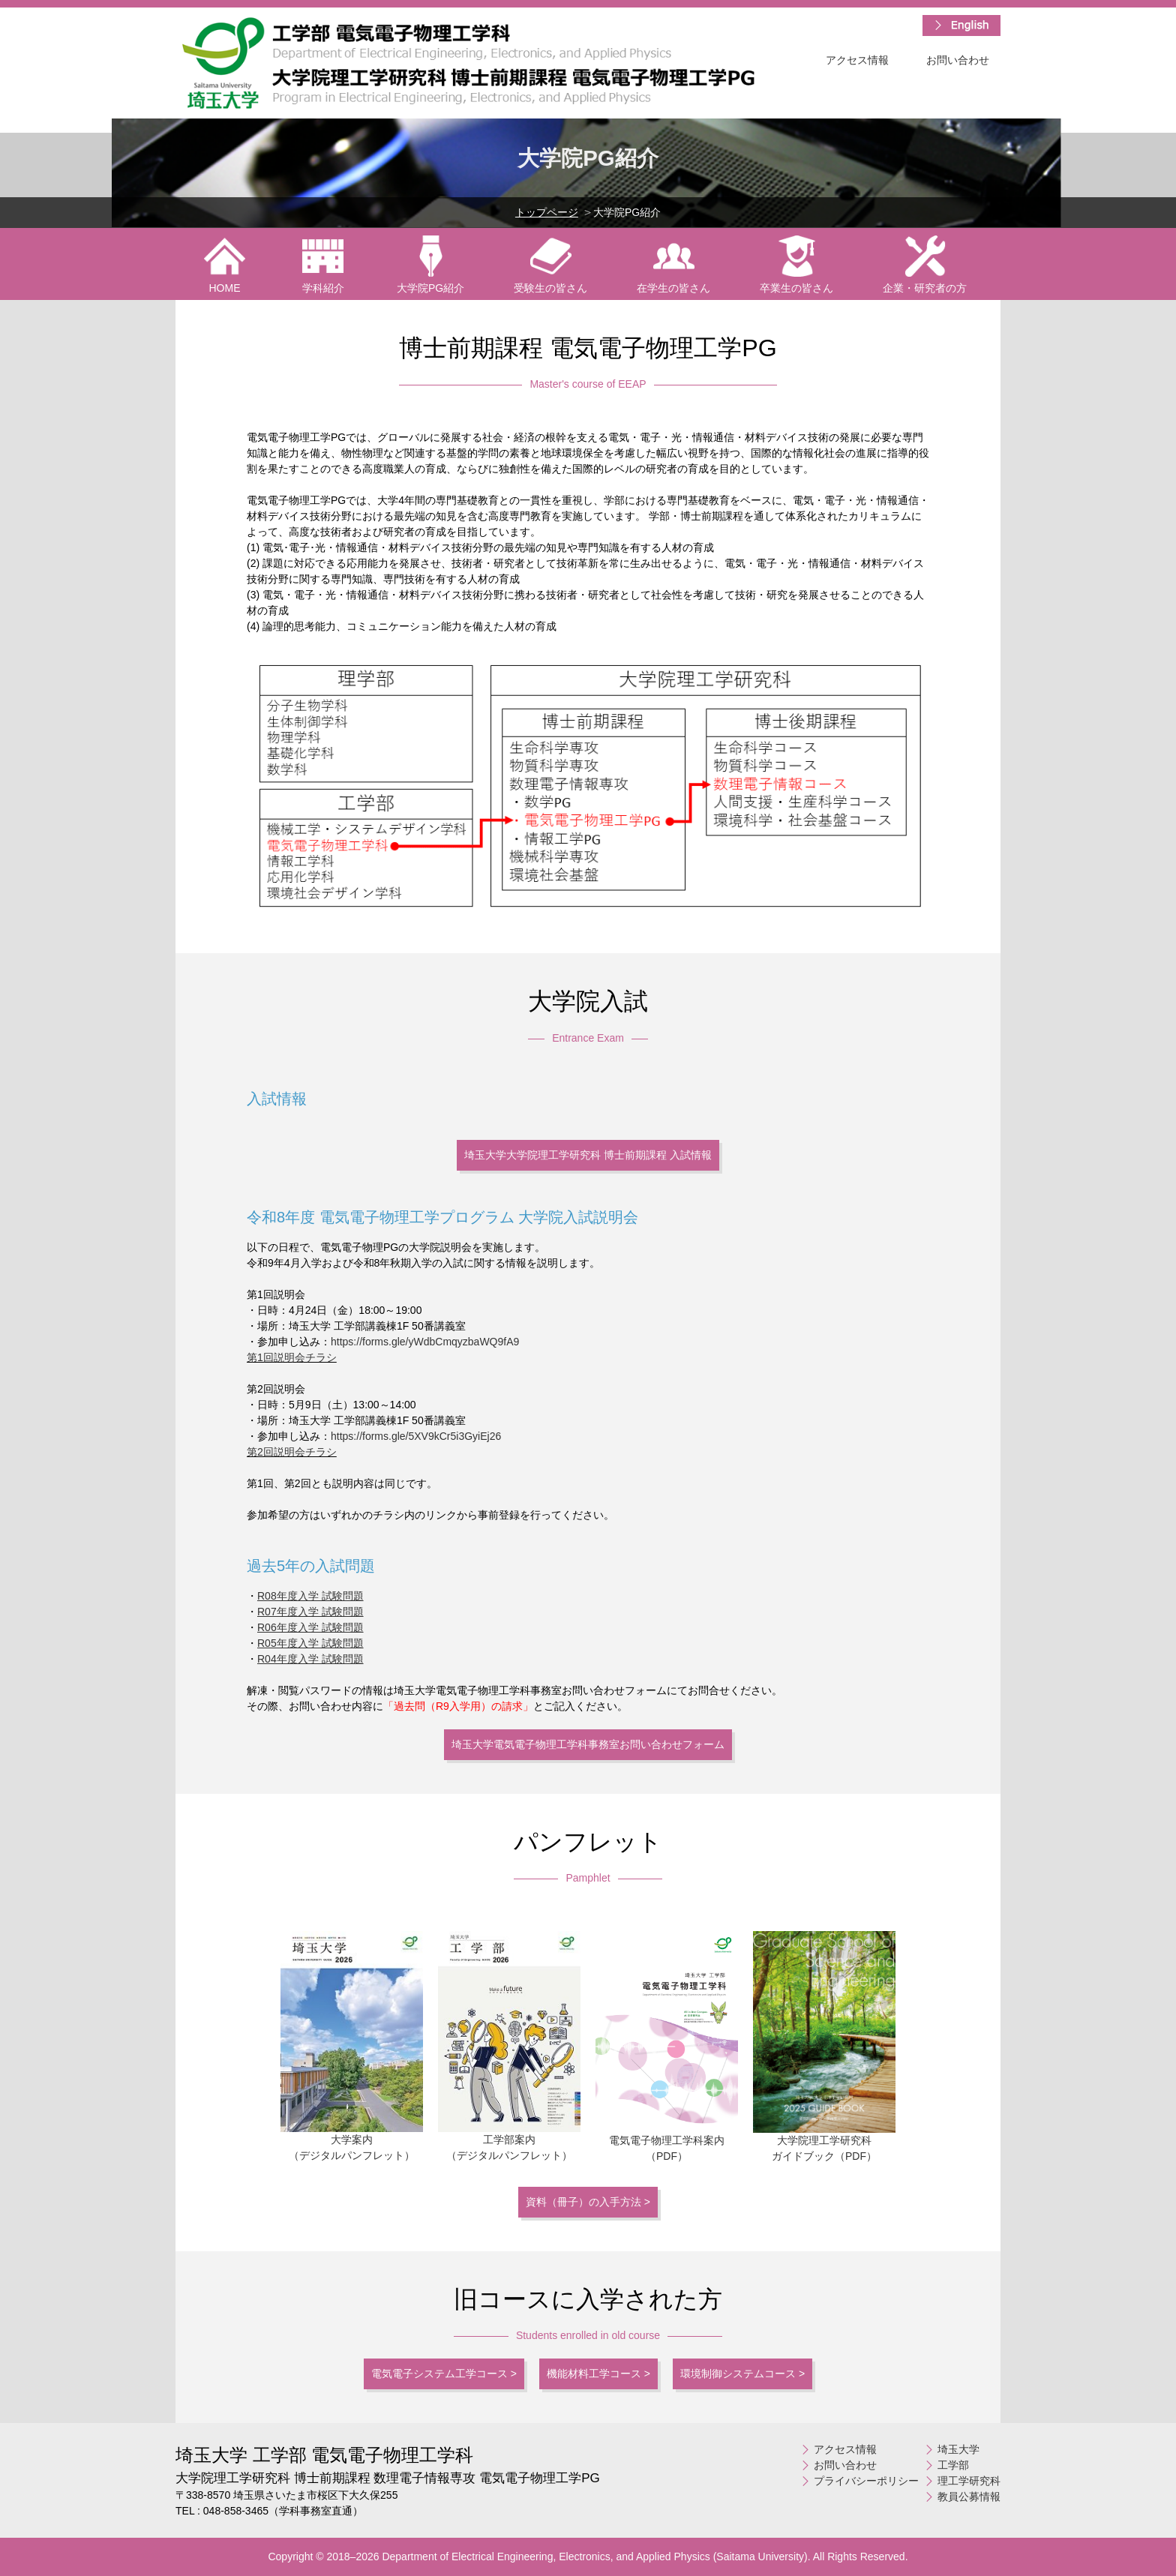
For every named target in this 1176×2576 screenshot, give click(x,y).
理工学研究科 (969, 2481)
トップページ (546, 212)
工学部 (953, 2465)
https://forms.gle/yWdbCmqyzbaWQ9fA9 (425, 1342)
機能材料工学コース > (598, 2374)
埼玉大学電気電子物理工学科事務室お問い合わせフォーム (588, 1744)
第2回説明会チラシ (292, 1452)
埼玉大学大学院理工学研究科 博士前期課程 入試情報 (588, 1155)
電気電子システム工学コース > (444, 2374)
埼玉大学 (959, 2449)
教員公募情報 (969, 2497)
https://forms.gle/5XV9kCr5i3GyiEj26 (416, 1436)
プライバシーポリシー (866, 2481)
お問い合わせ (957, 60)
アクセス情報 (857, 60)
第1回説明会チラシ (292, 1357)
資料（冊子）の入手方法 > (588, 2202)
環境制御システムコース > (742, 2374)
